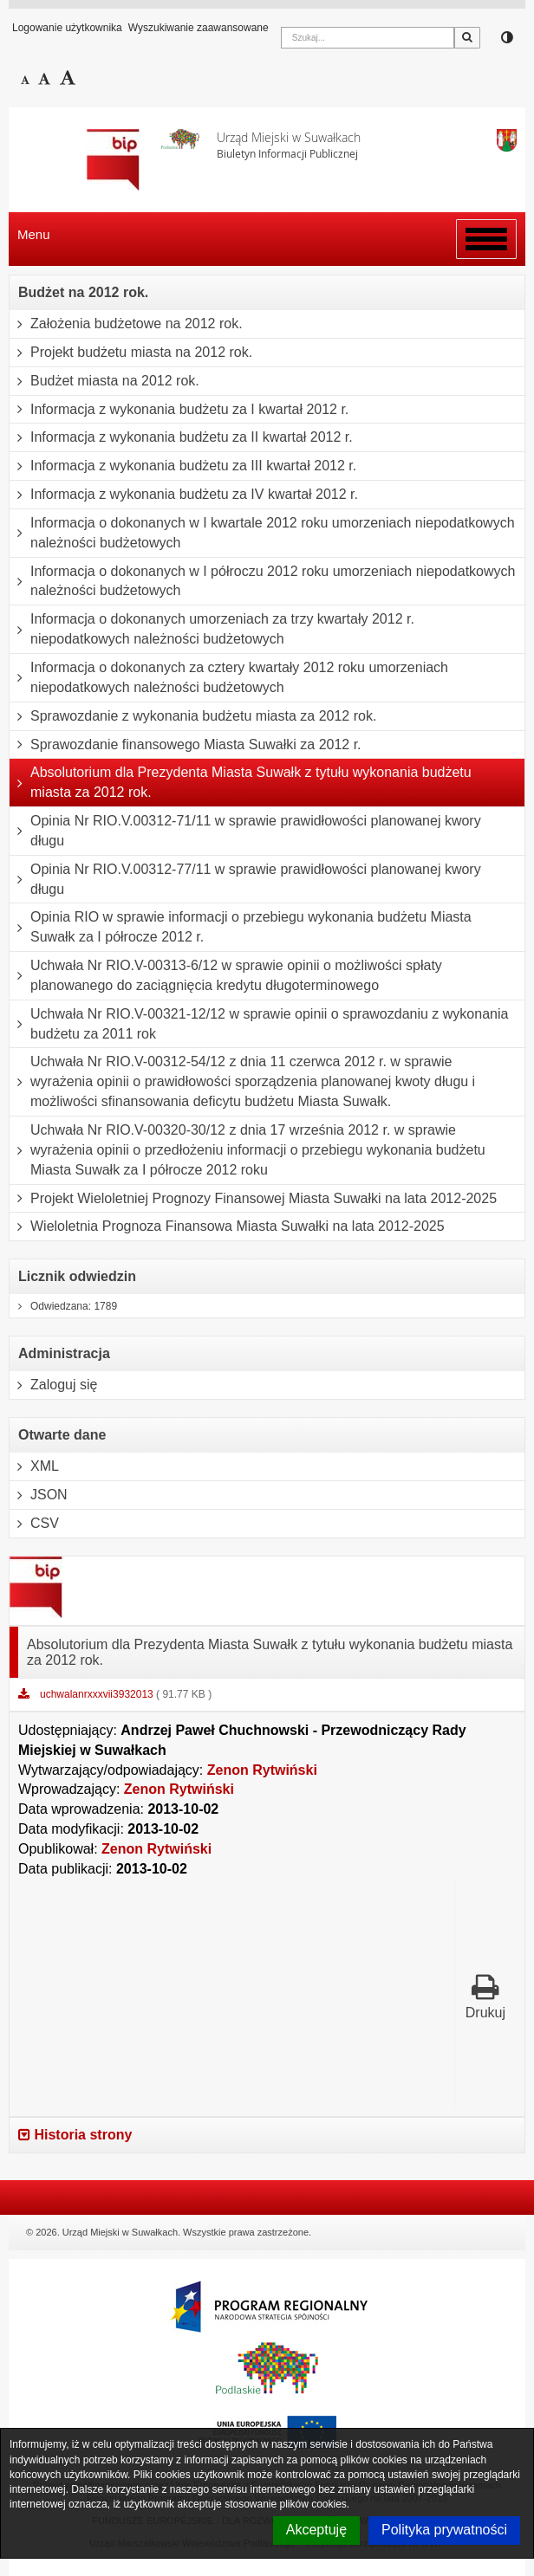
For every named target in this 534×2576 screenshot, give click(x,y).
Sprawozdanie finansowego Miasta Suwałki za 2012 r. (185, 745)
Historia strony (75, 2134)
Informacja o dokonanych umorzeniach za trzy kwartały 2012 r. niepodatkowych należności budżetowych (212, 629)
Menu (33, 234)
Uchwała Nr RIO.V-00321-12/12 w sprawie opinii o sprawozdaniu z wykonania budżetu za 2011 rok (259, 1024)
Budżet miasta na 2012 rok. (104, 381)
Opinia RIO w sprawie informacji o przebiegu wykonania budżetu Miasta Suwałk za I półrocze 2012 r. (241, 927)
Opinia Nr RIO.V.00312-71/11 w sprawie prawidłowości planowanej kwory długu (245, 831)
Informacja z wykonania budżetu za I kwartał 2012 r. (179, 410)
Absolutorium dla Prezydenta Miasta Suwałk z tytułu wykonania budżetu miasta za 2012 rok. (241, 782)
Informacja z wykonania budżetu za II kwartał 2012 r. (181, 437)
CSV (34, 1523)
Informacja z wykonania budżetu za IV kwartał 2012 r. (184, 494)
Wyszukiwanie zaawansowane (198, 28)
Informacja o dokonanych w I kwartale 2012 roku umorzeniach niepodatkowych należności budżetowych (262, 533)
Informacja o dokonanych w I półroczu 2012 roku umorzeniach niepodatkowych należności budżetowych (262, 581)
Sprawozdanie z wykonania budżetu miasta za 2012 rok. (193, 716)
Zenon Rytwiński (262, 1770)
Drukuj (485, 1996)
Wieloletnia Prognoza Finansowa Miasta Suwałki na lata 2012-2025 (227, 1226)
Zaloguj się (53, 1385)
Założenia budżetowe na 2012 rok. (126, 324)
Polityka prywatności (444, 2529)
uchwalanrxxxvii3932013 (98, 1694)
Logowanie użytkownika (67, 28)
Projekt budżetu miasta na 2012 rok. (131, 352)
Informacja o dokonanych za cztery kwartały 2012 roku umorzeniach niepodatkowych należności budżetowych (229, 678)
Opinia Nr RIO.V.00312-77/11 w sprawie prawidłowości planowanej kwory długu (245, 879)
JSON (39, 1495)
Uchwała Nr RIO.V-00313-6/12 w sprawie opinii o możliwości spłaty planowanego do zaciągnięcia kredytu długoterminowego (226, 976)
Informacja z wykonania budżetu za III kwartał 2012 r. (183, 466)
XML (34, 1466)
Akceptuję (316, 2529)
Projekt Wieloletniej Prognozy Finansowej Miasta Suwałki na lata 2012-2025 (253, 1199)
